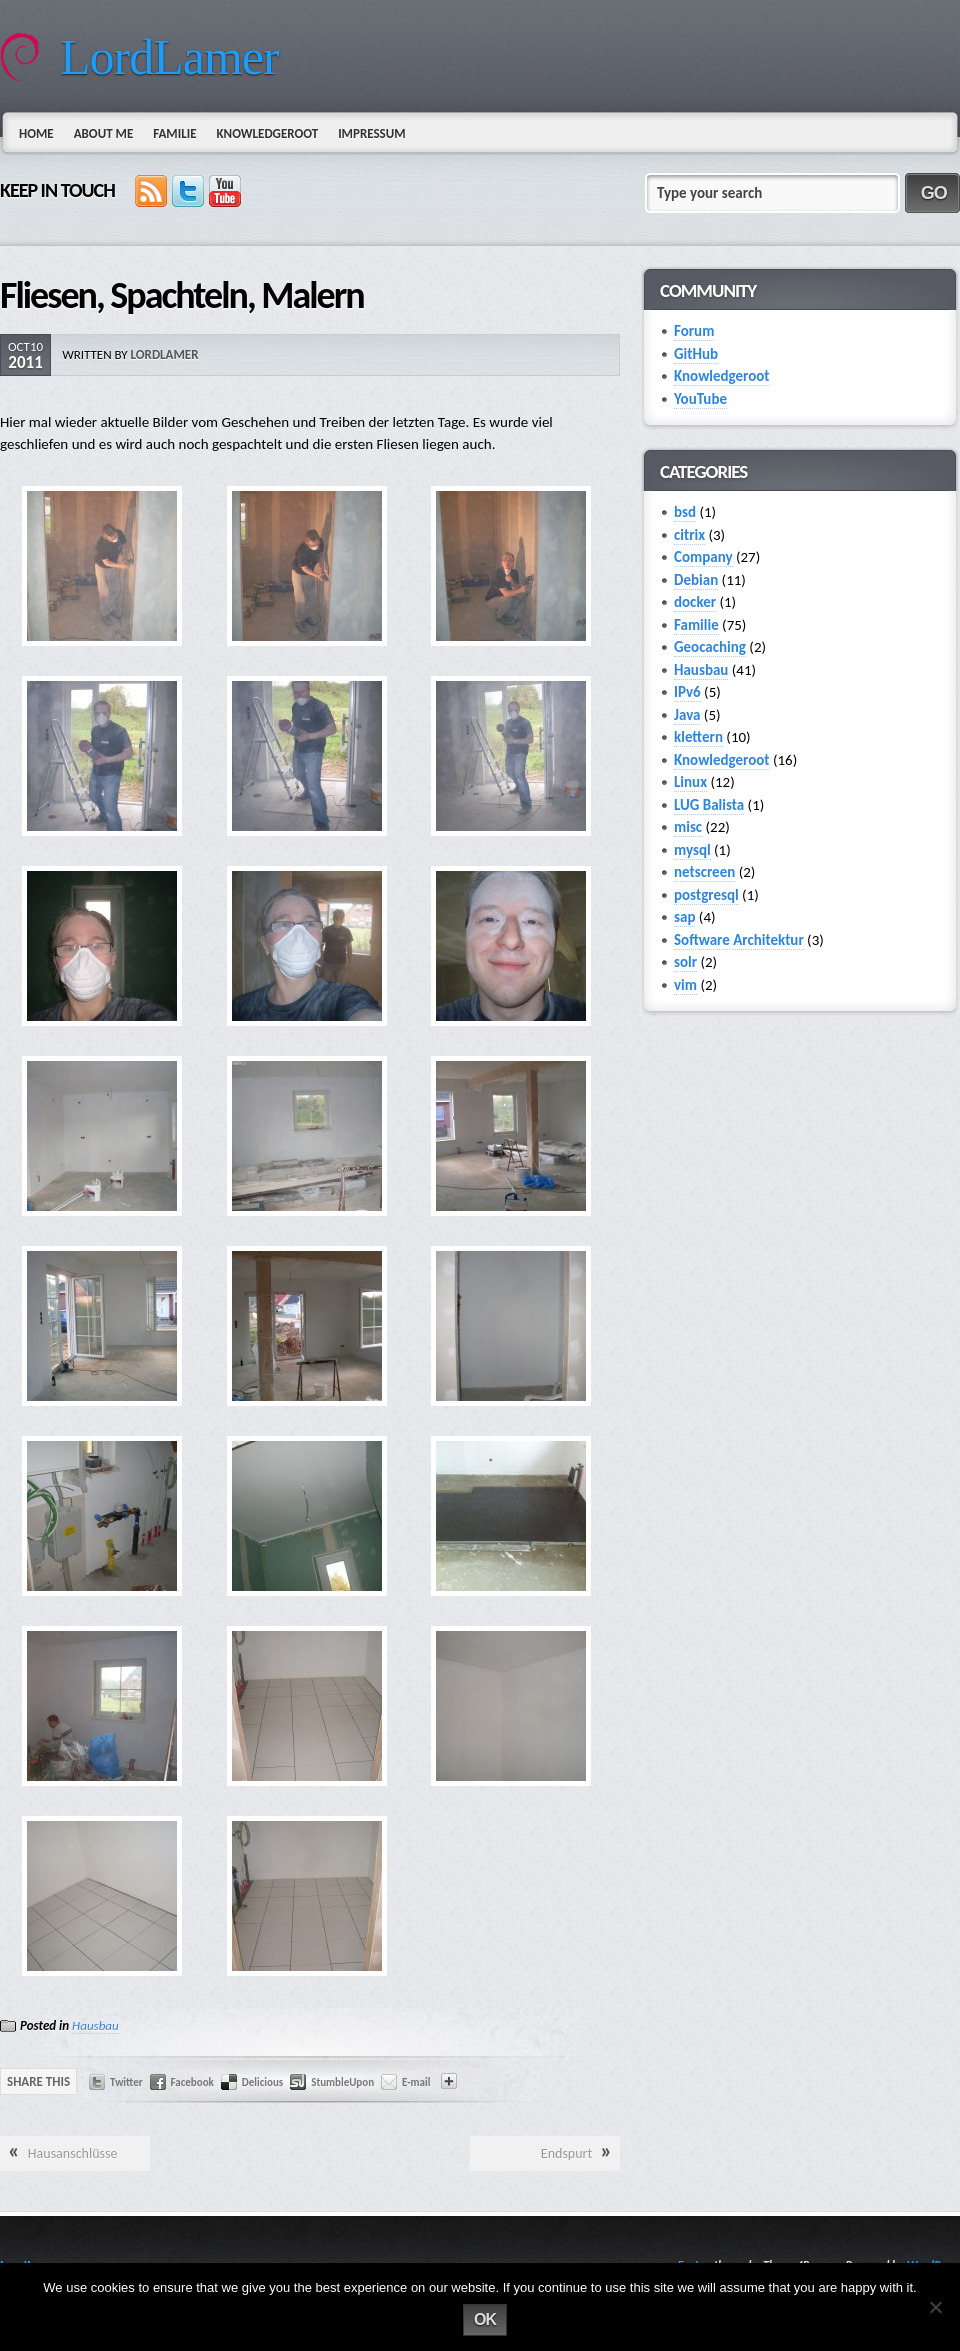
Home (36, 133)
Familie (174, 133)
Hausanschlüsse (73, 2153)
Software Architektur (739, 940)
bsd (685, 512)
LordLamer (169, 57)
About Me (104, 133)
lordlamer (165, 354)
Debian (696, 580)
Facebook (192, 2082)
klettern (698, 737)
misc (688, 827)
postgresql (706, 895)
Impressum (371, 133)
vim (685, 985)
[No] (935, 2307)
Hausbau (95, 2025)
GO (934, 193)
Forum (694, 331)
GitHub (696, 354)
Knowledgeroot (267, 133)
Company (703, 557)
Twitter (126, 2082)
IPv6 (687, 692)
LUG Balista (709, 805)
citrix (689, 535)
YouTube (700, 399)
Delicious (262, 2082)
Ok (485, 2319)
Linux (690, 782)
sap (684, 917)
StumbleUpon (342, 2082)
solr (685, 962)
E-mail (416, 2082)
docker (695, 602)
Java (687, 715)
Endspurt (566, 2153)
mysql (692, 850)
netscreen (704, 872)
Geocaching (710, 647)
